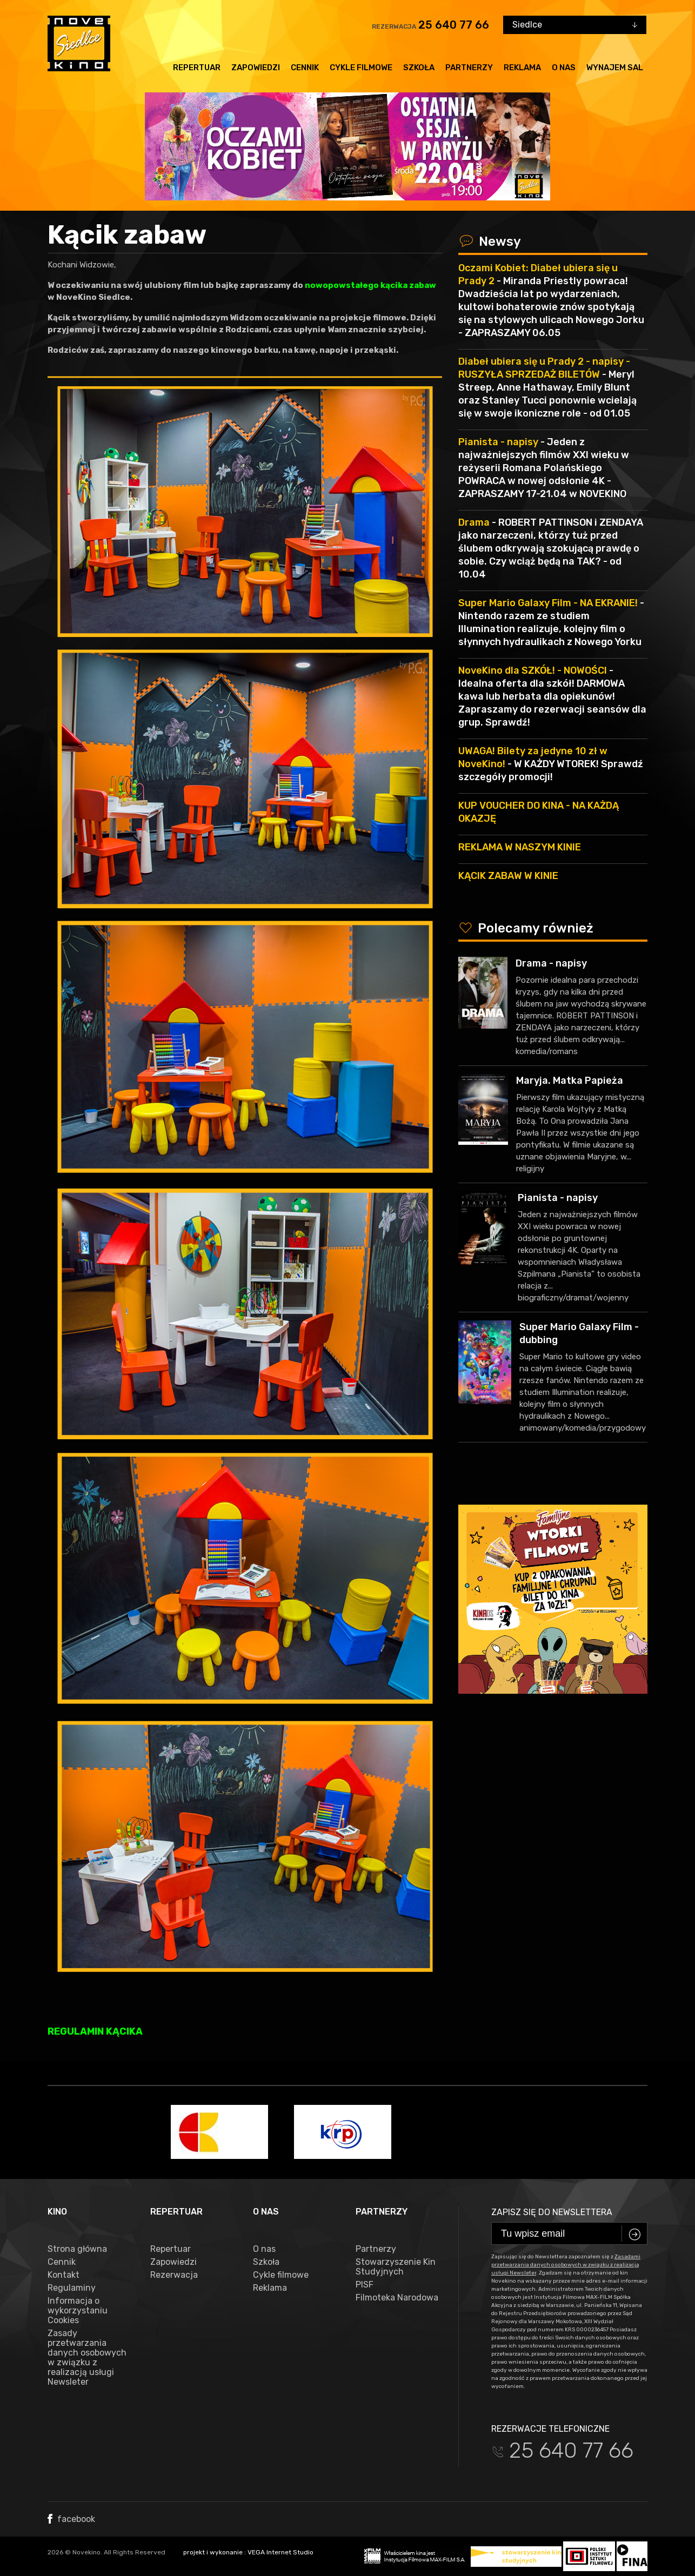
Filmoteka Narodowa (397, 2298)
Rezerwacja (174, 2275)
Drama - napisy (551, 963)
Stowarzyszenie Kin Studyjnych (396, 2267)
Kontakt (63, 2275)
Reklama (522, 67)
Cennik (305, 67)
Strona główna (77, 2249)
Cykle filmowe (361, 67)
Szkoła (419, 67)
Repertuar (196, 67)
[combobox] (574, 25)
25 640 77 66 (453, 24)
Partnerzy (469, 67)
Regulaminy (72, 2288)
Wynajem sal (614, 67)
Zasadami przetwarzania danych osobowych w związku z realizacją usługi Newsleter (565, 2264)
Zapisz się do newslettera (551, 2212)
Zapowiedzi (255, 67)
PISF (364, 2285)
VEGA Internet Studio (280, 2552)
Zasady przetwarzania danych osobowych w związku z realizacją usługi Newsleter (87, 2358)
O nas (564, 67)
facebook (71, 2519)
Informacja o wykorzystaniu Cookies (78, 2310)
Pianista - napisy (558, 1198)
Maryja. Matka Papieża (569, 1080)
